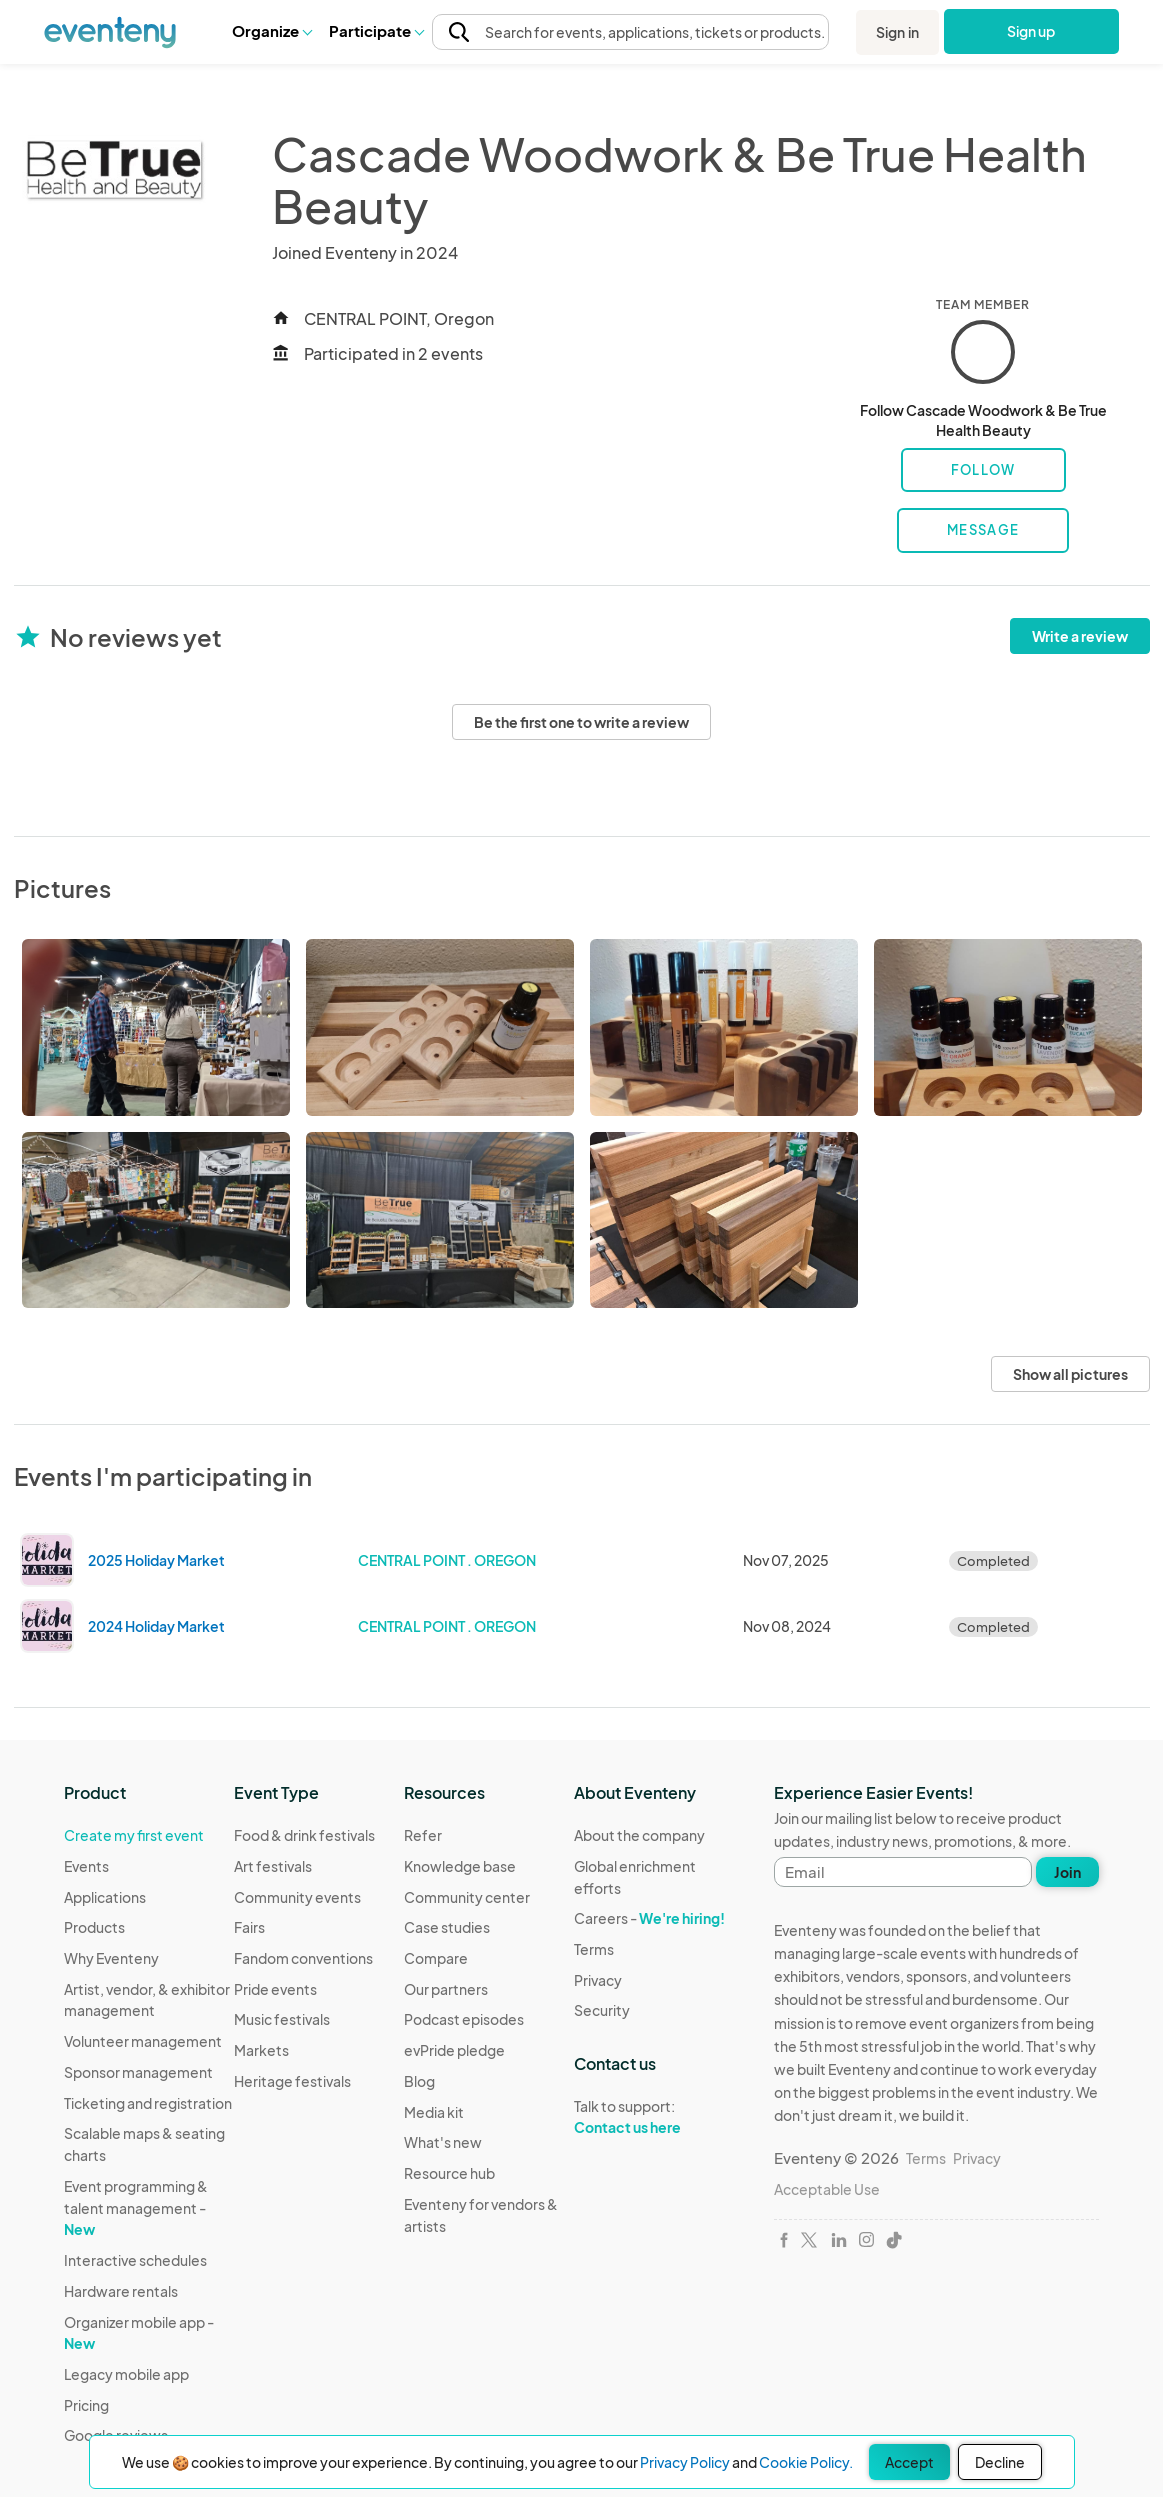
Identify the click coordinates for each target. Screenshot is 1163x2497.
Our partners (446, 1989)
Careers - (649, 1918)
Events (86, 1866)
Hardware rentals (121, 2291)
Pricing (86, 2405)
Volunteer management (143, 2041)
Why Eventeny (111, 1958)
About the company (639, 1835)
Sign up (1031, 31)
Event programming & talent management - (136, 2207)
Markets (261, 2050)
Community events (297, 1897)
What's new (443, 2142)
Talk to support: (659, 2117)
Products (94, 1927)
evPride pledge (454, 2050)
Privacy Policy (685, 2462)
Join (1067, 1872)
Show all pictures (1070, 1374)
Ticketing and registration (148, 2103)
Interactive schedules (135, 2260)
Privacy (598, 1980)
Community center (467, 1897)
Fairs (249, 1927)
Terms (594, 1949)
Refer (423, 1835)
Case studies (447, 1927)
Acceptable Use (827, 2189)
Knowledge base (460, 1866)
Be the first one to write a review (581, 722)
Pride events (275, 1989)
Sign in (897, 32)
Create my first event (134, 1835)
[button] (271, 31)
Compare (436, 1958)
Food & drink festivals (304, 1835)
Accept (909, 2462)
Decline (1000, 2462)
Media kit (434, 2112)
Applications (105, 1897)
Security (602, 2010)
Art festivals (273, 1866)
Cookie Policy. (806, 2462)
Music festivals (282, 2019)
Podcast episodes (464, 2019)
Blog (419, 2081)
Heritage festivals (292, 2081)
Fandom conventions (303, 1958)
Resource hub (449, 2173)
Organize (271, 30)
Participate (376, 30)
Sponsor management (138, 2072)
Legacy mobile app (126, 2374)
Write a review (1080, 636)
